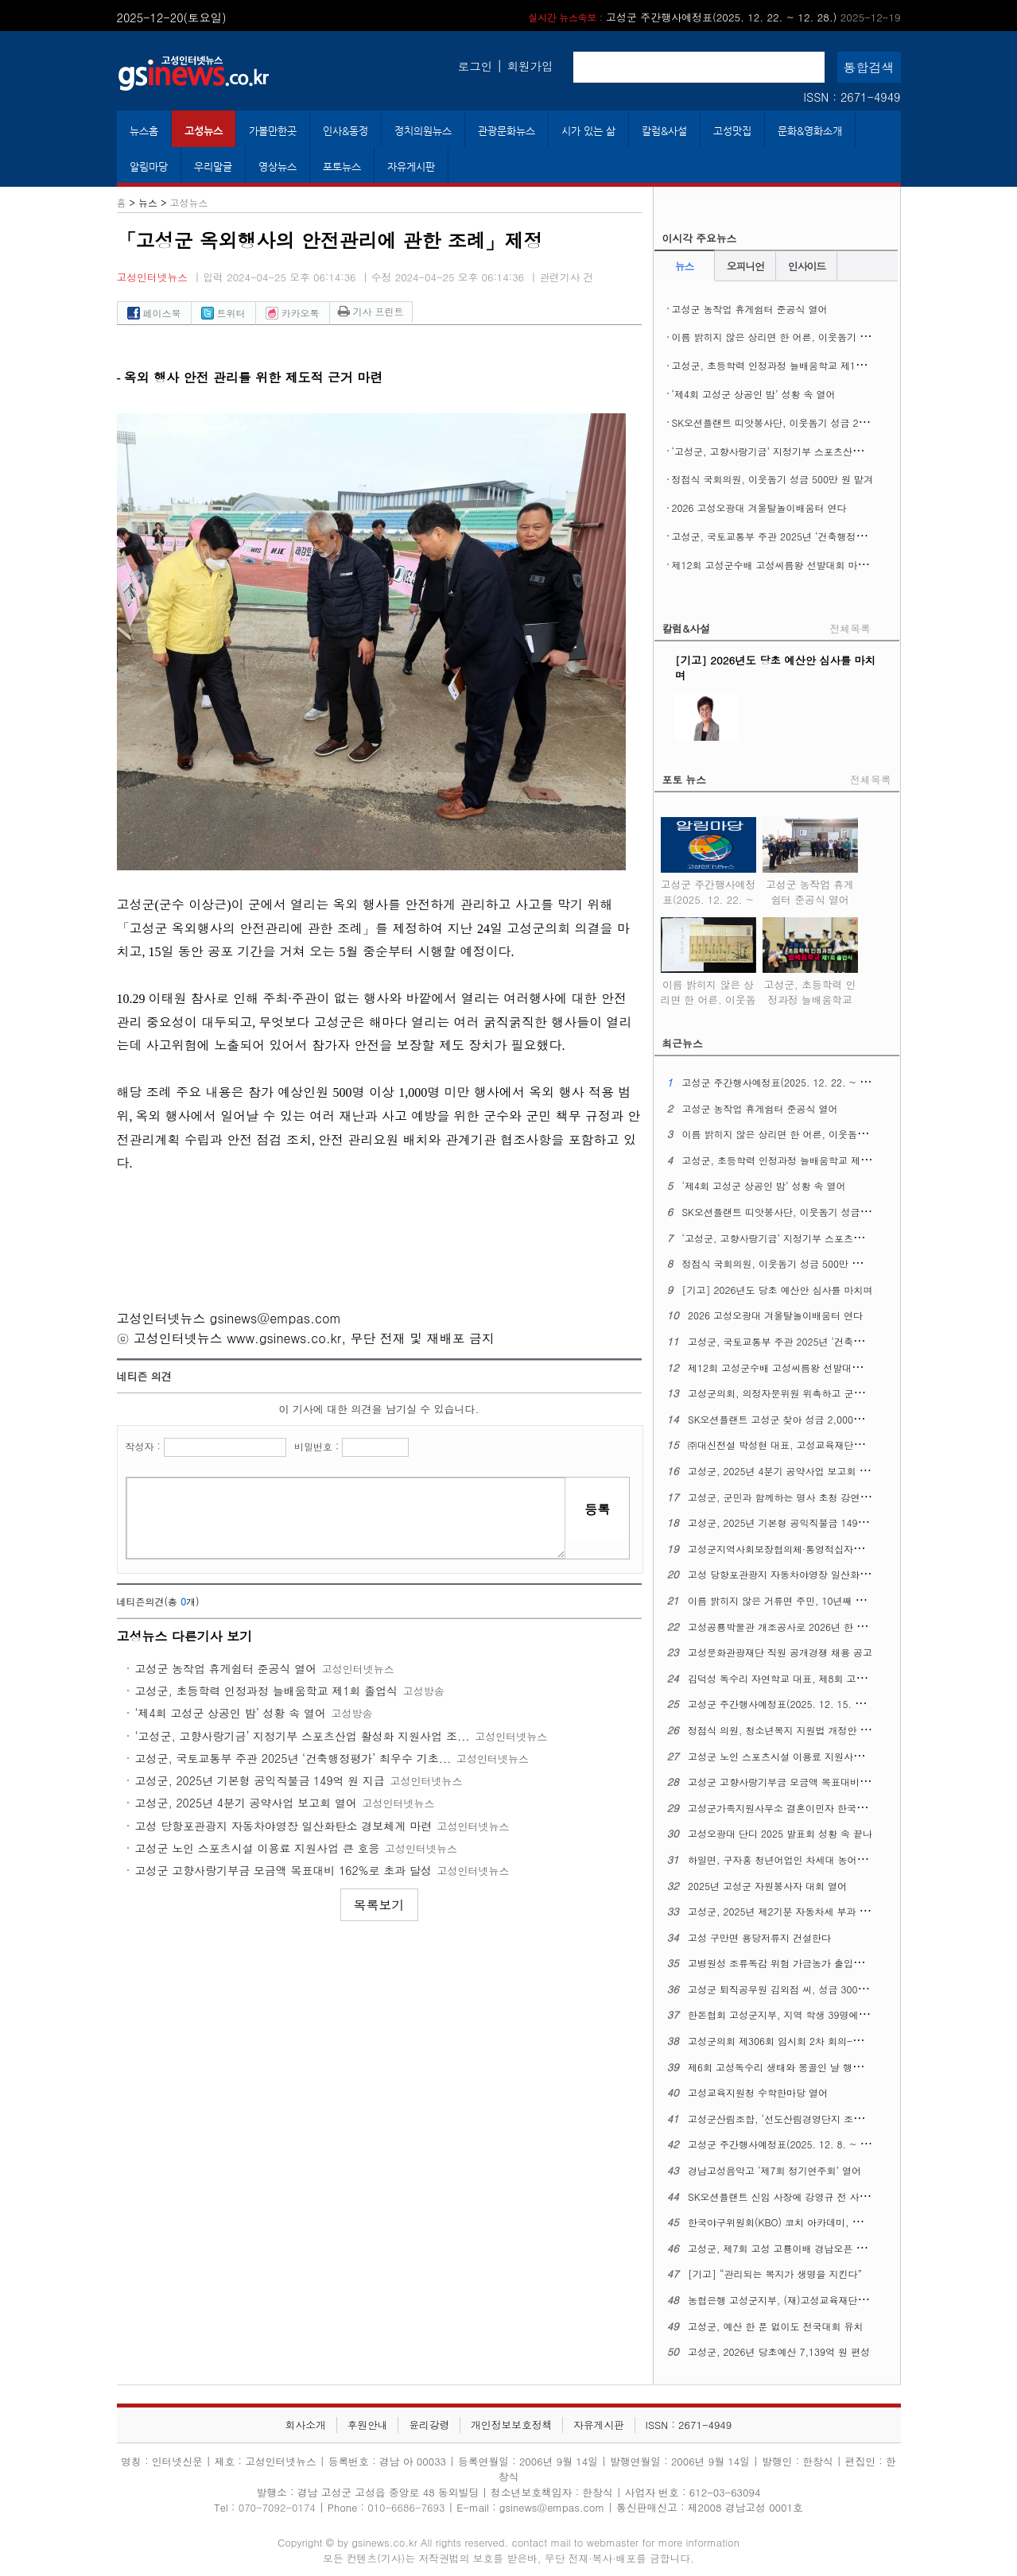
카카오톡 (293, 313)
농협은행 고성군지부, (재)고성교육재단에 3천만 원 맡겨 (809, 2300)
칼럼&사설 (664, 131)
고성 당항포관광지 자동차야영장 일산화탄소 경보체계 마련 (283, 1826)
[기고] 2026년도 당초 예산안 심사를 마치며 (776, 1289)
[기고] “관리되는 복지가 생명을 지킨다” (775, 2273)
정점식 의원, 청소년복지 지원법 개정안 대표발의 (793, 1730)
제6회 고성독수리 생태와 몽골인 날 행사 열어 (786, 2067)
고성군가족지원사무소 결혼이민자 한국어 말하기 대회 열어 (815, 1808)
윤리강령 (429, 2424)
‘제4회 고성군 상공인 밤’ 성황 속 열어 (230, 1713)
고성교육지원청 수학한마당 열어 (758, 2092)
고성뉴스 (203, 131)
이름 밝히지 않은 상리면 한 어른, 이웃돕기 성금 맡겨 (787, 336)
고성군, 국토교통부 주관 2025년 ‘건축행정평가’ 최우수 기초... (293, 1758)
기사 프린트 (371, 311)
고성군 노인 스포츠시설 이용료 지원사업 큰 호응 (257, 1848)
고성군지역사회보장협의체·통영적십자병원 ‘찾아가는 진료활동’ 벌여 (835, 1548)
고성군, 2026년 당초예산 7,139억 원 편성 (779, 2351)
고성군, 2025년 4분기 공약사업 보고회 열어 (246, 1803)
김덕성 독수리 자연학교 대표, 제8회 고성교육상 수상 (802, 1678)
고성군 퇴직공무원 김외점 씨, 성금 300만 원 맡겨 (795, 1989)
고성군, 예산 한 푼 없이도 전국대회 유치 (776, 2326)
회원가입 (530, 66)
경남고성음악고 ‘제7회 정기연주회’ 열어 (774, 2170)
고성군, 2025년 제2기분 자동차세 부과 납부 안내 (794, 1911)
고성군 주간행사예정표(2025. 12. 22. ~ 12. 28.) (714, 17)
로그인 (475, 66)
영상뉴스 (277, 166)
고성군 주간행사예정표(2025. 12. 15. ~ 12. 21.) (795, 1703)
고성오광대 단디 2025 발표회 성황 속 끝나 (780, 1833)
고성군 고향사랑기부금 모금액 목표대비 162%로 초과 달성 (283, 1870)
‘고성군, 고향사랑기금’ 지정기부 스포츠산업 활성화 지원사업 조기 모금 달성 (837, 451)
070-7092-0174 (279, 2507)
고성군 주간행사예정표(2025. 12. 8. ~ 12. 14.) (792, 2144)
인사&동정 (345, 131)
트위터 (223, 313)
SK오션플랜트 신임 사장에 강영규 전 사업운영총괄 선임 (809, 2196)
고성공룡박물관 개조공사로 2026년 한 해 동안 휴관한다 (809, 1626)
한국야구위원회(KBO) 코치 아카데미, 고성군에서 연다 (805, 2222)
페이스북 (154, 313)
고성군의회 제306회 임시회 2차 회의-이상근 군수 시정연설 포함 (827, 2040)
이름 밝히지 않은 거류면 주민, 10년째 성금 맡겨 (792, 1600)
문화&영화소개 (810, 131)
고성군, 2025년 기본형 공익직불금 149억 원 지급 (260, 1780)
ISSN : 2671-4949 (851, 97)
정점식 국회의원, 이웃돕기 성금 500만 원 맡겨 (773, 479)
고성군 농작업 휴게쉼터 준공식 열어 (226, 1668)
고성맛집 (732, 131)
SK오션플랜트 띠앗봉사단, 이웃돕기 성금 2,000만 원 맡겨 (798, 422)
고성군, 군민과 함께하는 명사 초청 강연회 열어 (790, 1497)
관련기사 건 (566, 277)
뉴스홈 (144, 131)
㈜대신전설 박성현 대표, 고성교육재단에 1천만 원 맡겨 (807, 1444)
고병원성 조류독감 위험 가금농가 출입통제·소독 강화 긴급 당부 (824, 1963)
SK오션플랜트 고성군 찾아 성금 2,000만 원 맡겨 (793, 1419)
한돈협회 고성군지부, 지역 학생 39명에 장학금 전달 (800, 2014)
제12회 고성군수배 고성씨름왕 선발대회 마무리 (774, 564)
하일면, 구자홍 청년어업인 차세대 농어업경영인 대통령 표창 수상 (830, 1859)
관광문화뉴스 (506, 131)
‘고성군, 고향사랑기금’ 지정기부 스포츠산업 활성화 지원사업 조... (302, 1736)
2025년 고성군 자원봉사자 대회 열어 (767, 1885)
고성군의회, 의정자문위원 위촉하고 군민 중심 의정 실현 (809, 1393)
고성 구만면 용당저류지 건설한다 (759, 1937)
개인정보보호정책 (511, 2424)
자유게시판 (411, 166)
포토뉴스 (342, 166)
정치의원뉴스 (423, 131)
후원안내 (367, 2424)
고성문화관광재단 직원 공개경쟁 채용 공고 (780, 1652)
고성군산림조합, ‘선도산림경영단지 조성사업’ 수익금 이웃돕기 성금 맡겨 (845, 2118)
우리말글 (213, 166)
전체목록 (850, 628)
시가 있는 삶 (588, 131)
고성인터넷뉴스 (152, 277)
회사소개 (305, 2424)
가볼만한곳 (273, 131)
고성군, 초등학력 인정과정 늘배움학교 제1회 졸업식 (266, 1691)
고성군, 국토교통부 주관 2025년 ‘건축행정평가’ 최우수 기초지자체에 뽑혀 (832, 536)
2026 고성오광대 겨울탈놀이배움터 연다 (759, 507)
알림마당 (149, 166)
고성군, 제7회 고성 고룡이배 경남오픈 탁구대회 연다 (802, 2248)
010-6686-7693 (405, 2507)
